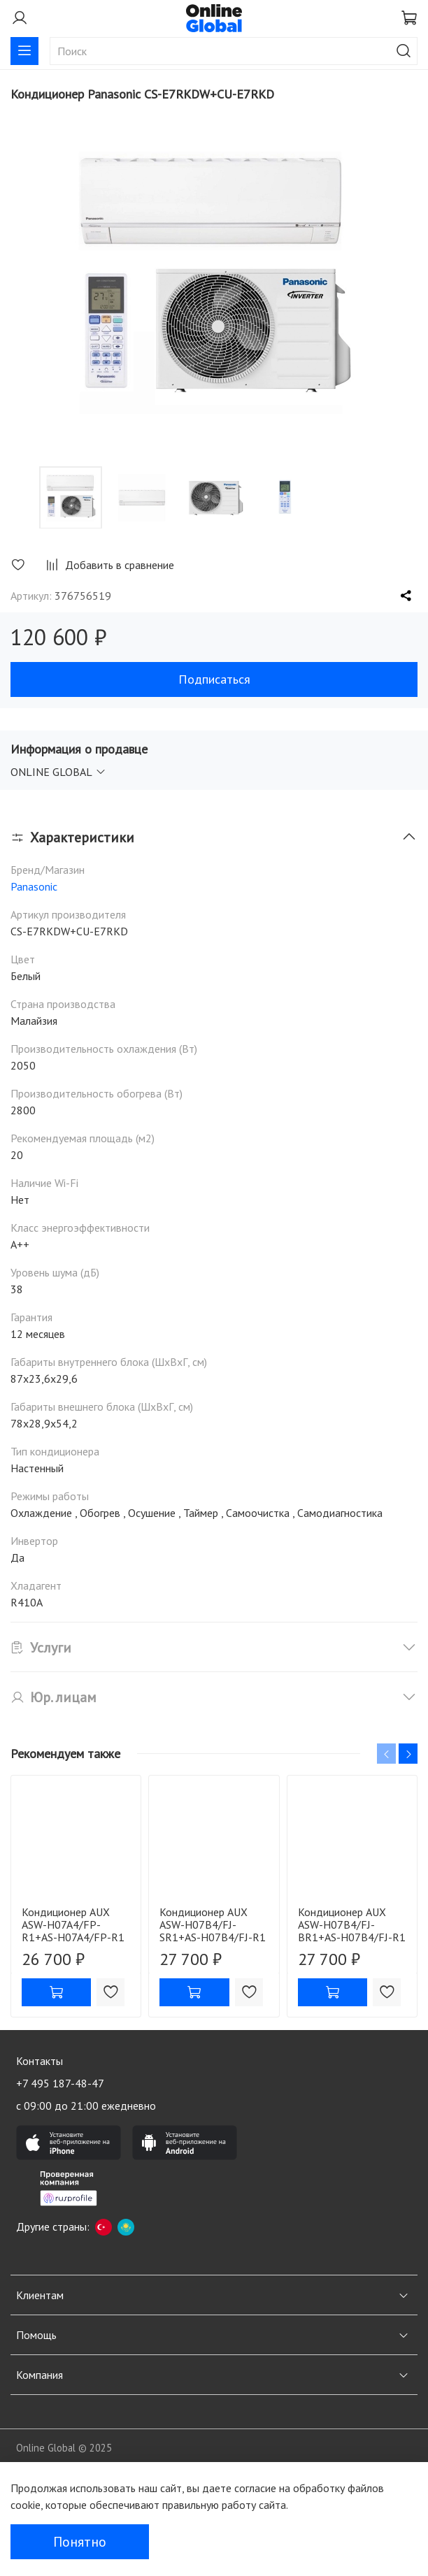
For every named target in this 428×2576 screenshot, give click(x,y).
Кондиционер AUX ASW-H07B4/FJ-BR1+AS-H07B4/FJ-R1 (352, 1924)
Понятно (79, 2542)
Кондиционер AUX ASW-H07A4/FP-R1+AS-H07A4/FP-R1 (73, 1924)
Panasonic (33, 886)
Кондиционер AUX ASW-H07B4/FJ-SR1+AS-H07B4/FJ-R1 (212, 1924)
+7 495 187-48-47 (60, 2083)
